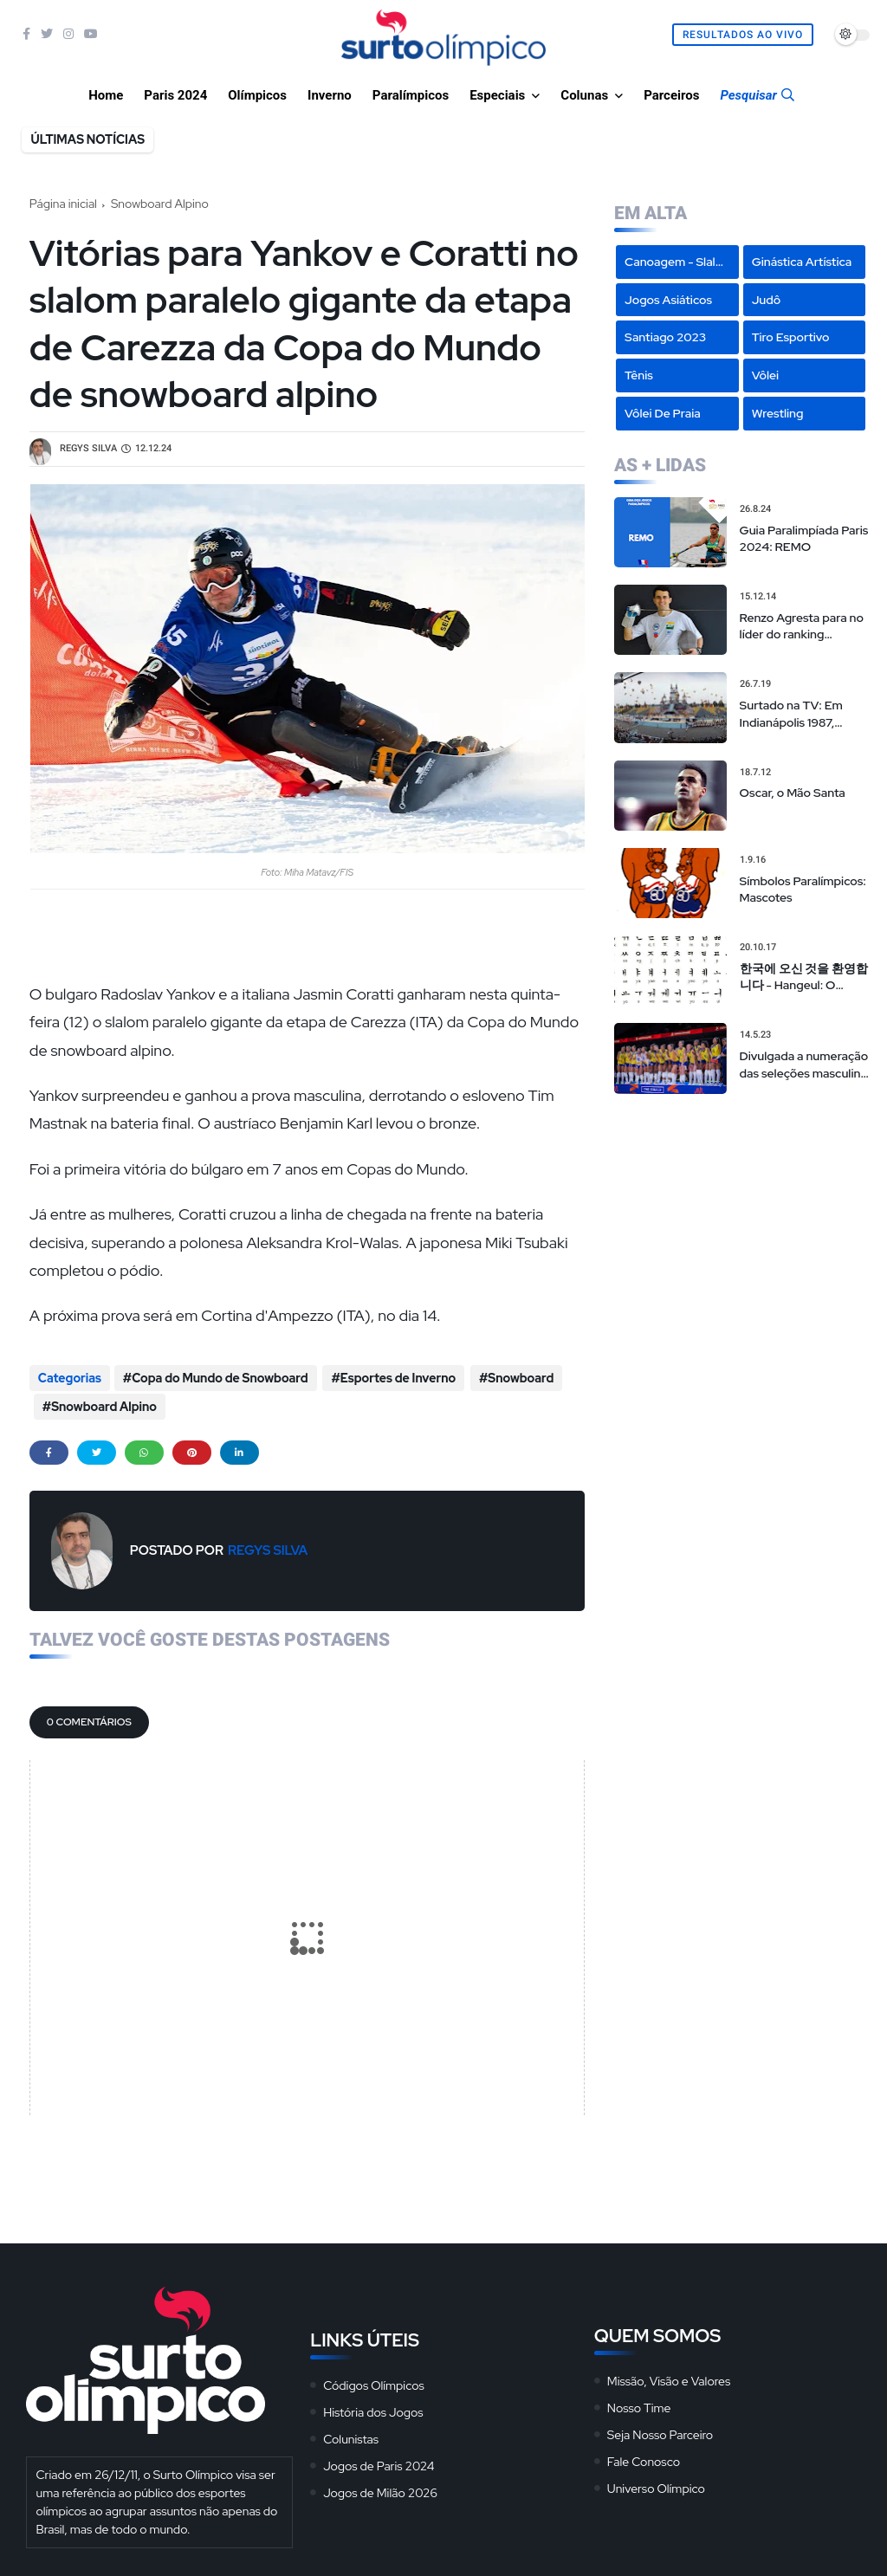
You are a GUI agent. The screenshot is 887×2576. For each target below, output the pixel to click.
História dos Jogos (373, 2406)
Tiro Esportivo (791, 337)
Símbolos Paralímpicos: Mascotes (803, 889)
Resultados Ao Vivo (743, 35)
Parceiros (671, 95)
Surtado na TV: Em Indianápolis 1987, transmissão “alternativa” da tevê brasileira (795, 714)
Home (105, 95)
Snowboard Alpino (160, 203)
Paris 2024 (175, 95)
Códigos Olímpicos (373, 2379)
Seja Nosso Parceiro (660, 2429)
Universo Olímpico (656, 2482)
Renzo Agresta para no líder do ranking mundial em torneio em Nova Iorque (803, 627)
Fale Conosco (643, 2455)
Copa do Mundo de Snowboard (220, 1378)
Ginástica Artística (802, 261)
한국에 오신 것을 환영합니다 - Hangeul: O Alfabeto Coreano (804, 977)
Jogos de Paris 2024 (378, 2460)
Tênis (639, 375)
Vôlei (765, 375)
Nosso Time (639, 2402)
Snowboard (518, 1378)
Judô (766, 299)
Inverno (330, 95)
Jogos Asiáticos (668, 299)
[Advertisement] (742, 1219)
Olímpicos (257, 95)
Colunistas (351, 2433)
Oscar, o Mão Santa (792, 792)
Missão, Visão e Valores (668, 2375)
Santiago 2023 (665, 337)
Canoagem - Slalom (679, 261)
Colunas (584, 95)
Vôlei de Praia (663, 413)
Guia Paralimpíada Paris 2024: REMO (804, 538)
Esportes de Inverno (396, 1378)
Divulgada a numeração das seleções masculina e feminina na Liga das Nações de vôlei (804, 1065)
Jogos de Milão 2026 (380, 2487)
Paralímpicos (410, 95)
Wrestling (778, 413)
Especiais (497, 95)
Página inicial (63, 203)
